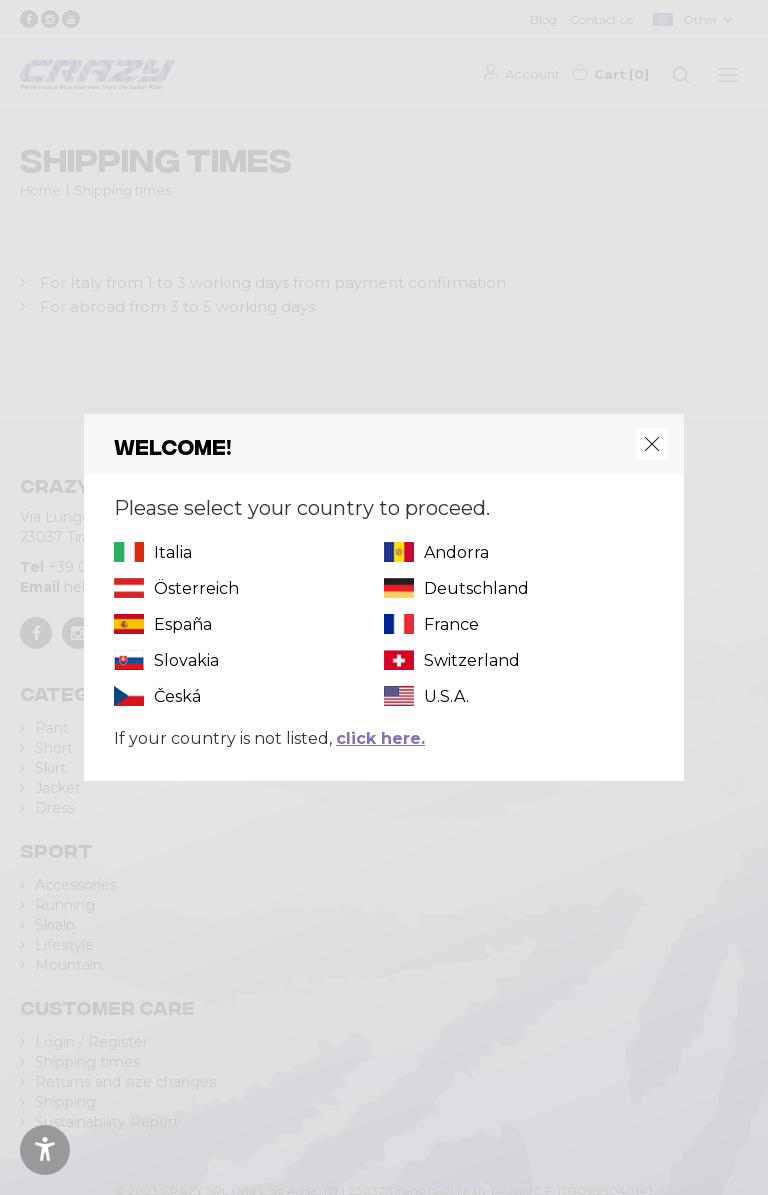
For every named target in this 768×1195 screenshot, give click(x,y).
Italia (173, 552)
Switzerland (472, 660)
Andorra (456, 552)
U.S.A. (446, 696)
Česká (177, 696)
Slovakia (186, 660)
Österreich (196, 588)
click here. (380, 738)
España (183, 624)
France (451, 624)
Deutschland (476, 588)
